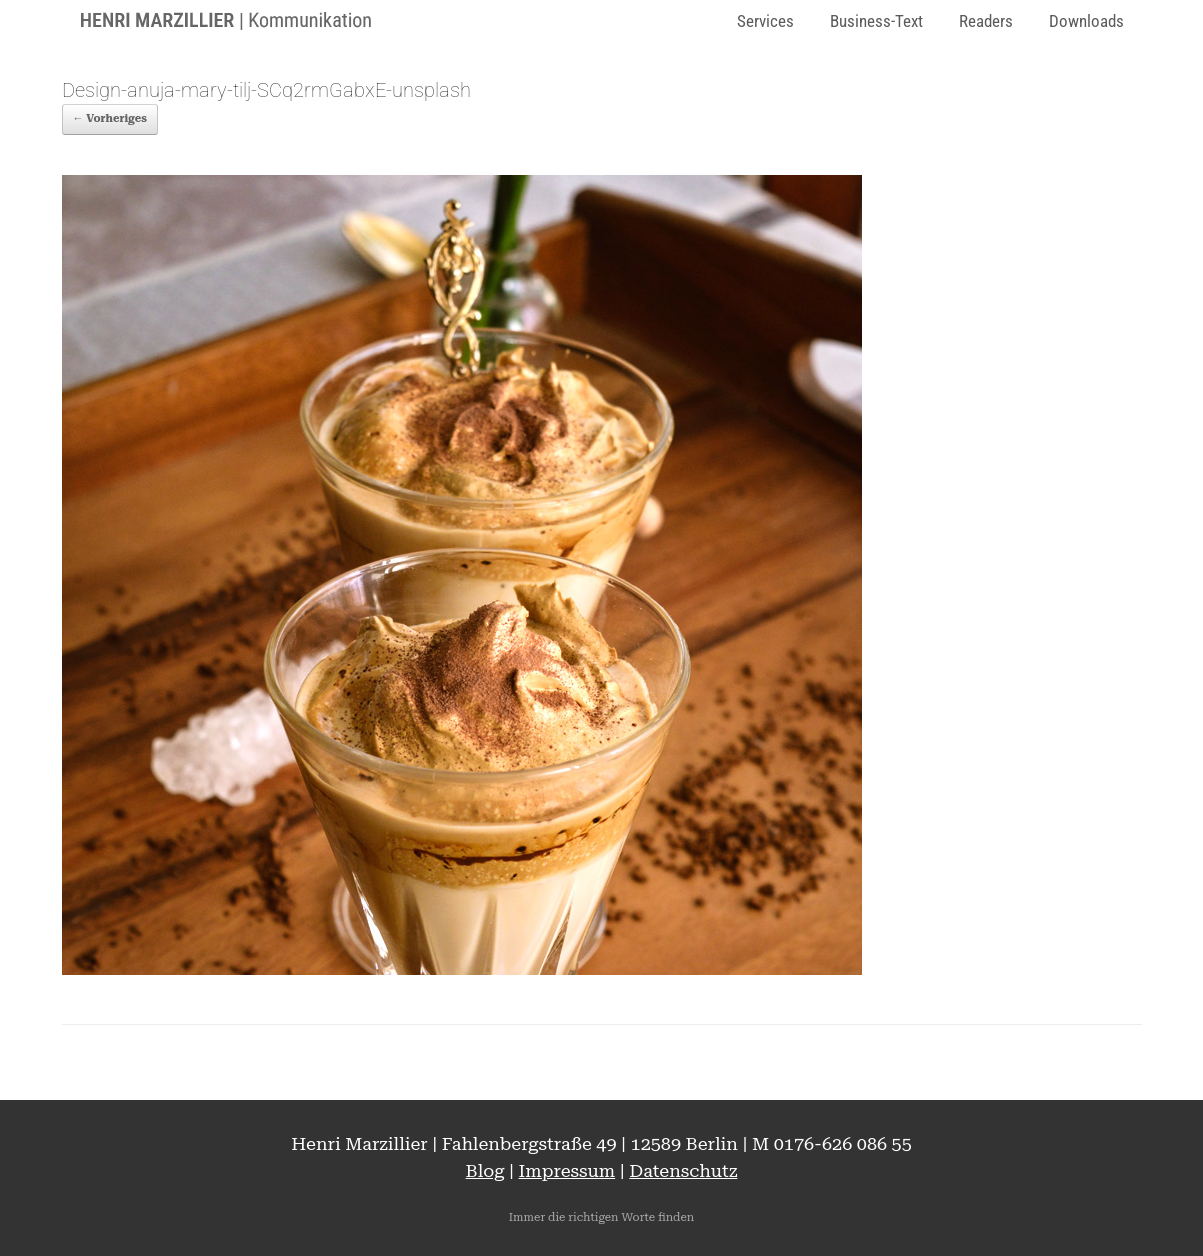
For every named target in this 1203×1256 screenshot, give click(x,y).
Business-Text (876, 21)
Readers (986, 21)
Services (765, 21)
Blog (485, 1170)
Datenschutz (683, 1170)
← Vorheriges (110, 118)
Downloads (1086, 21)
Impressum (567, 1170)
